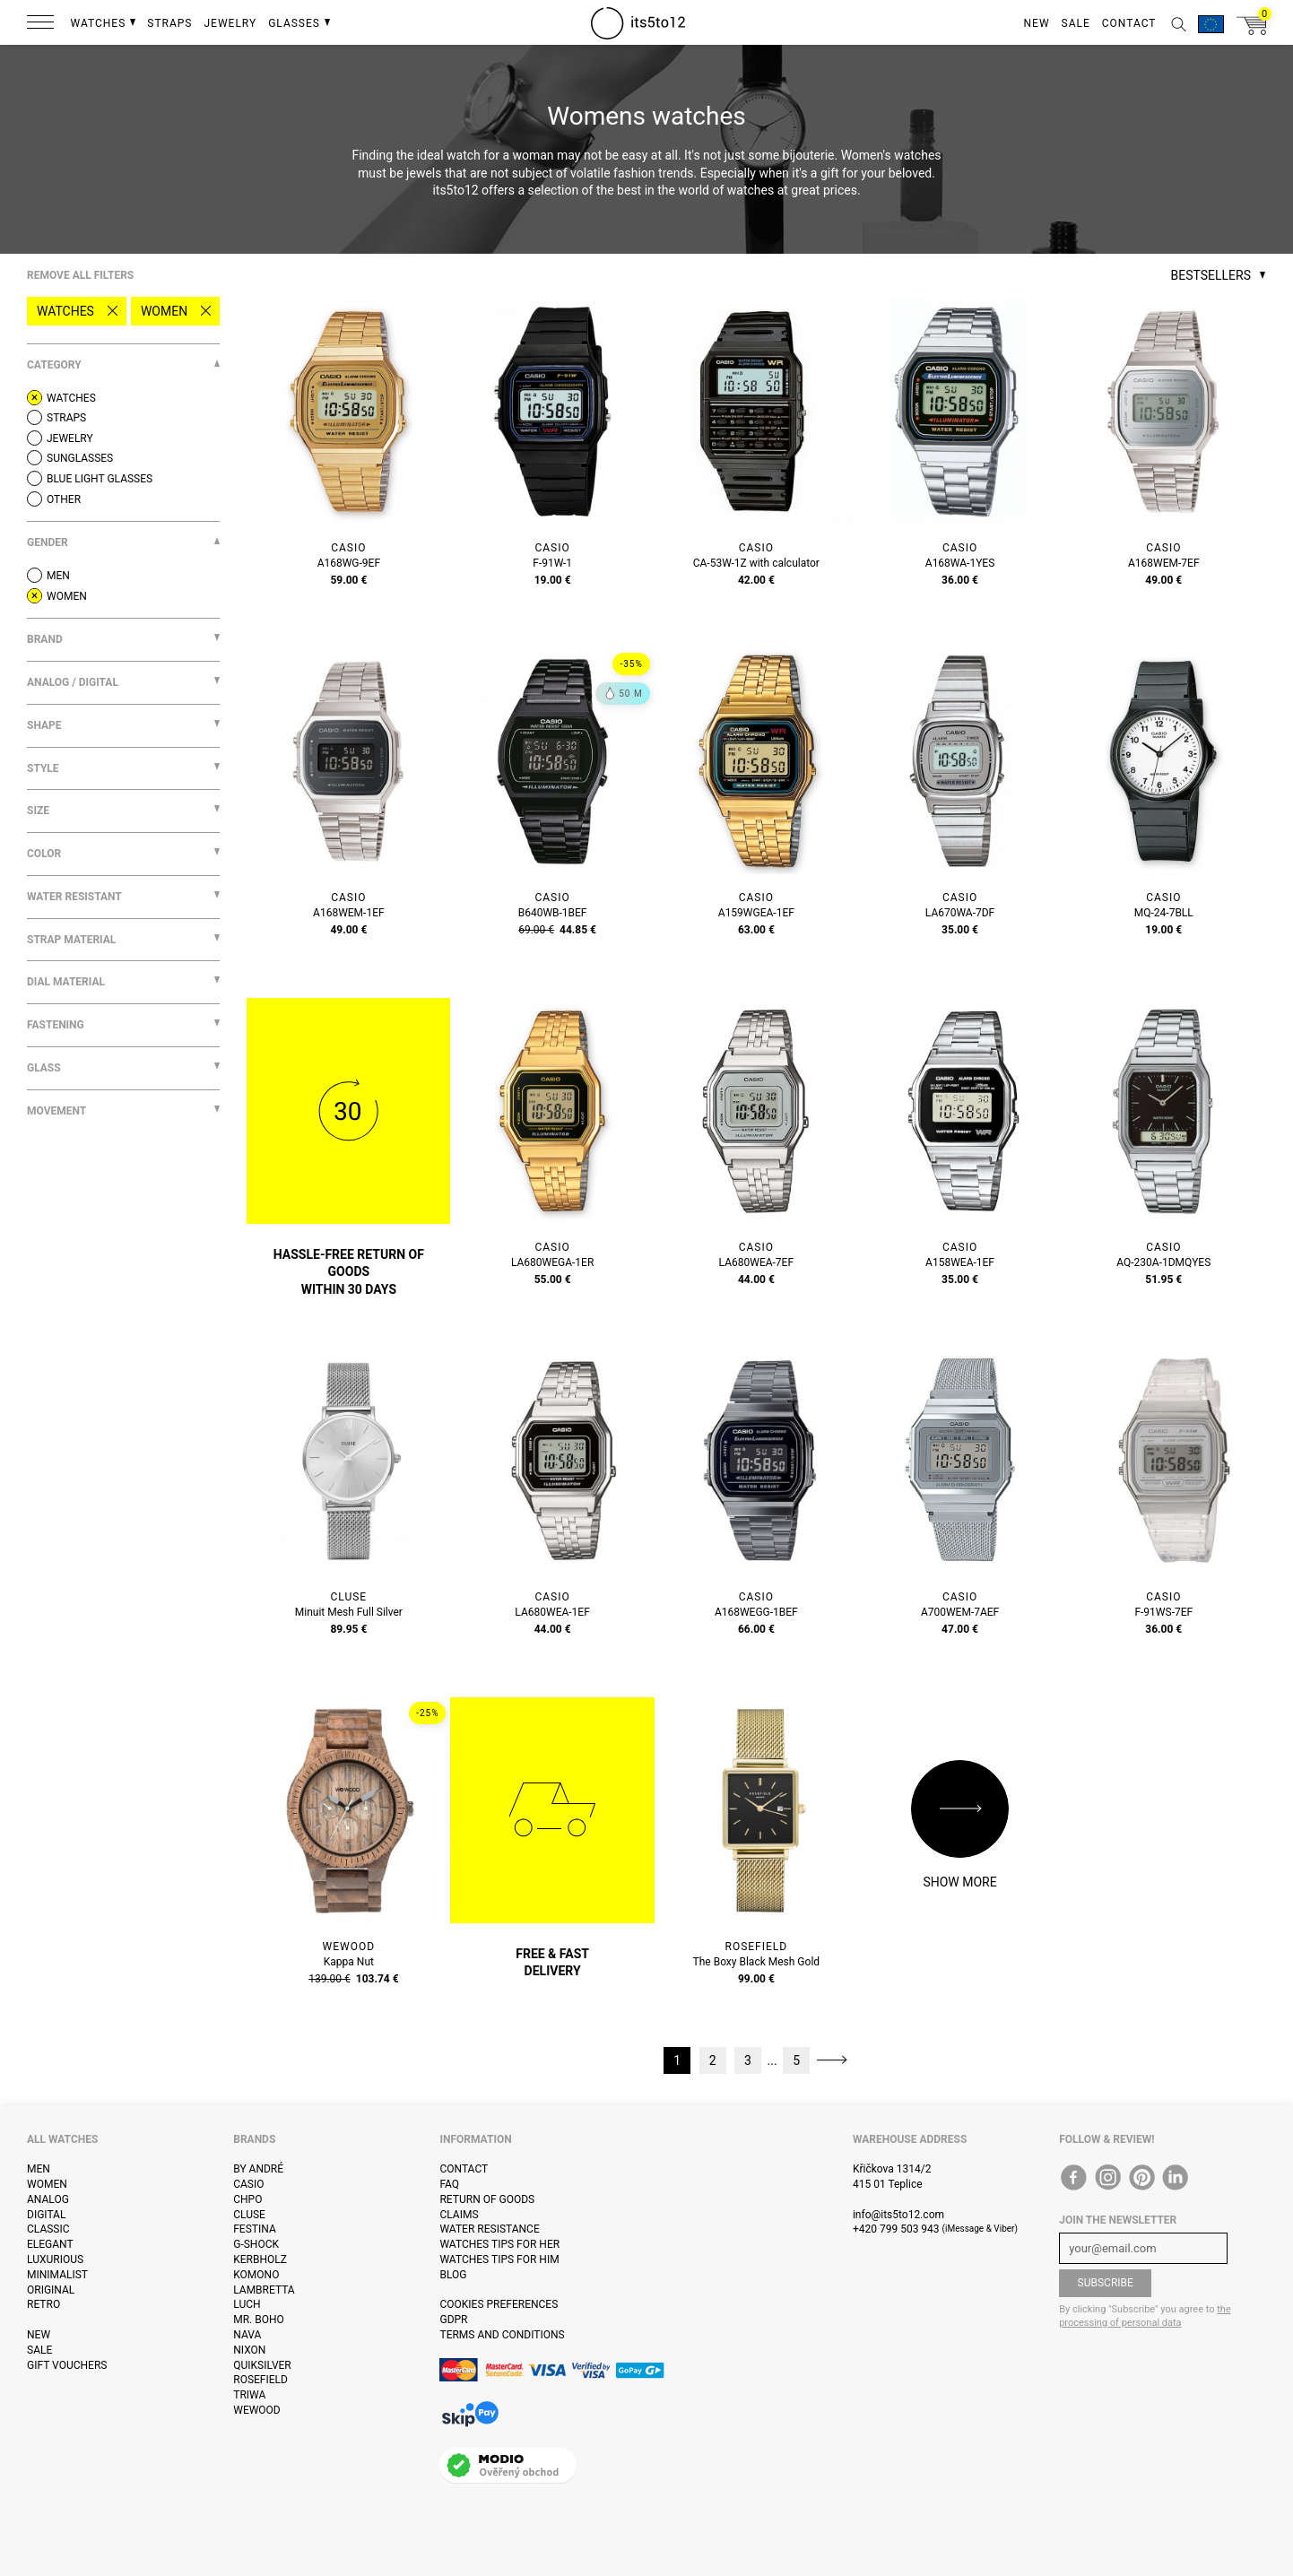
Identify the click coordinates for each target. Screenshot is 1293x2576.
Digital (46, 2214)
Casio (248, 2184)
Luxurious (55, 2259)
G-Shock (256, 2244)
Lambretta (263, 2290)
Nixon (249, 2350)
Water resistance (489, 2229)
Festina (254, 2229)
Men (38, 2169)
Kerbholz (260, 2259)
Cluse (249, 2214)
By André (258, 2169)
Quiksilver (262, 2365)
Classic (48, 2229)
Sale (39, 2350)
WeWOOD (257, 2410)
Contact (463, 2169)
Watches (65, 311)
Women (164, 311)
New (38, 2335)
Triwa (249, 2395)
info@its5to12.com (898, 2214)
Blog (452, 2274)
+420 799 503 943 (896, 2229)
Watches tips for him (499, 2259)
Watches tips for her (499, 2244)
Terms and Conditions (501, 2335)
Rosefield (260, 2379)
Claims (458, 2214)
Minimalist (57, 2274)
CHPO (247, 2199)
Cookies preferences (498, 2304)
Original (50, 2290)
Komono (256, 2274)
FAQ (449, 2184)
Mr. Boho (258, 2319)
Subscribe (1105, 2283)
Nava (247, 2335)
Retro (43, 2304)
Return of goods (486, 2199)
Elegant (50, 2244)
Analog (48, 2199)
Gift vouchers (67, 2365)
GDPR (453, 2319)
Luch (246, 2304)
